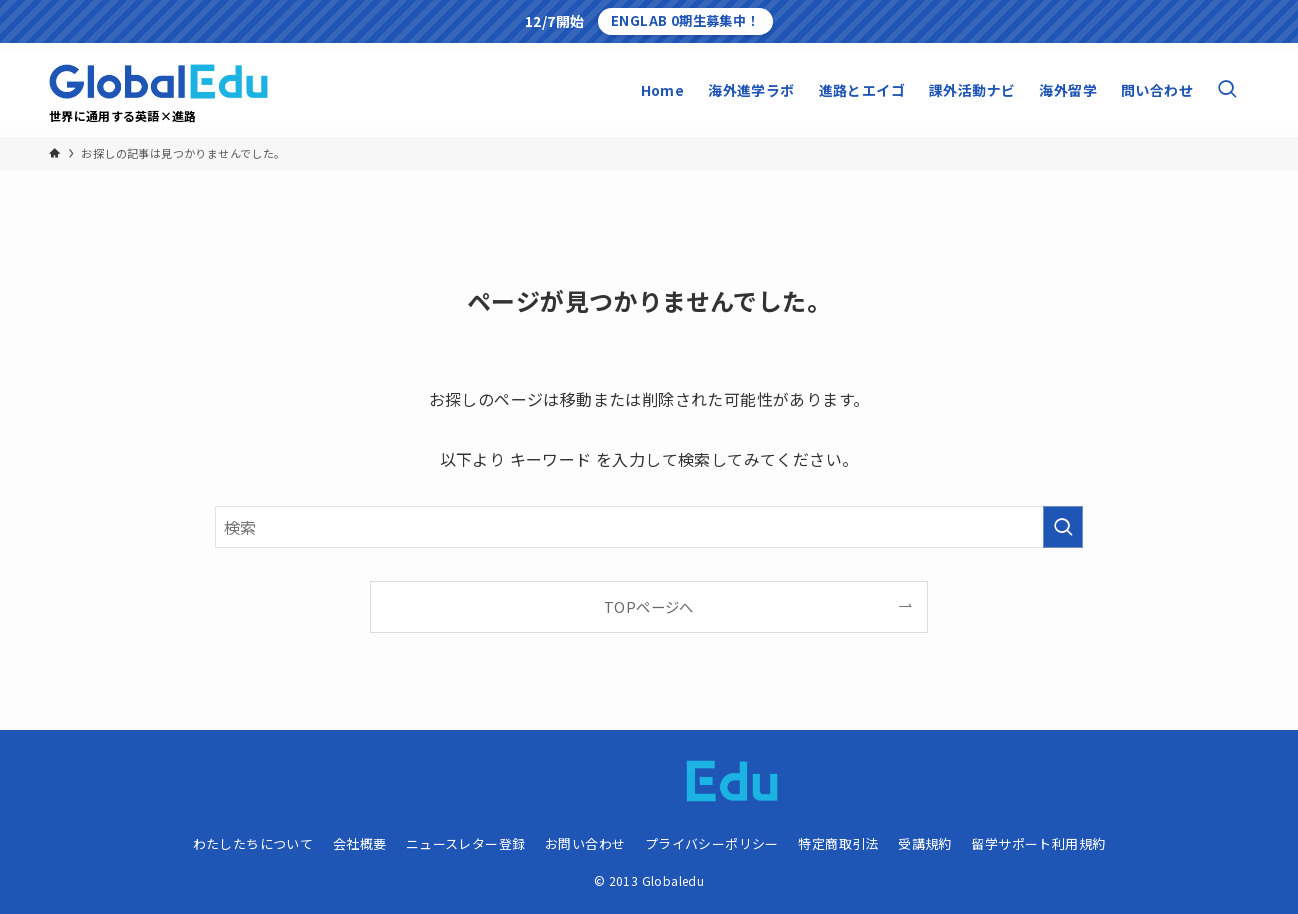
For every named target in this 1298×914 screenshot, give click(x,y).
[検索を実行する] (1063, 527)
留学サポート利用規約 (1038, 843)
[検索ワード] (649, 527)
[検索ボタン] (1227, 90)
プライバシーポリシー (712, 843)
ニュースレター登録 (466, 843)
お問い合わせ (585, 843)
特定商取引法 (838, 843)
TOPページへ (649, 606)
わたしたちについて (253, 843)
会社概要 (360, 843)
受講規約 (925, 843)
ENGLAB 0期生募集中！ (685, 20)
